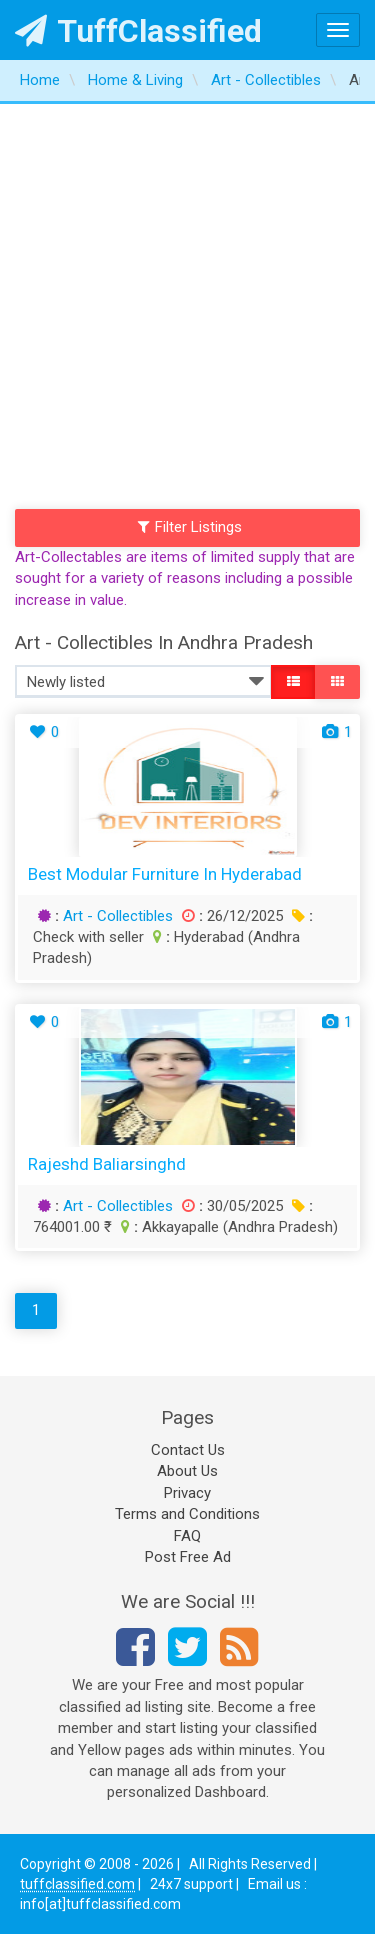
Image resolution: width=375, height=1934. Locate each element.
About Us (187, 1471)
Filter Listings (190, 527)
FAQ (187, 1536)
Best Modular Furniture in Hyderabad (165, 874)
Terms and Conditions (187, 1514)
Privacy (187, 1493)
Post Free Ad (188, 1557)
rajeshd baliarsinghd (107, 1164)
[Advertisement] (187, 301)
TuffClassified (138, 31)
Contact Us (188, 1450)
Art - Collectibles (118, 916)
